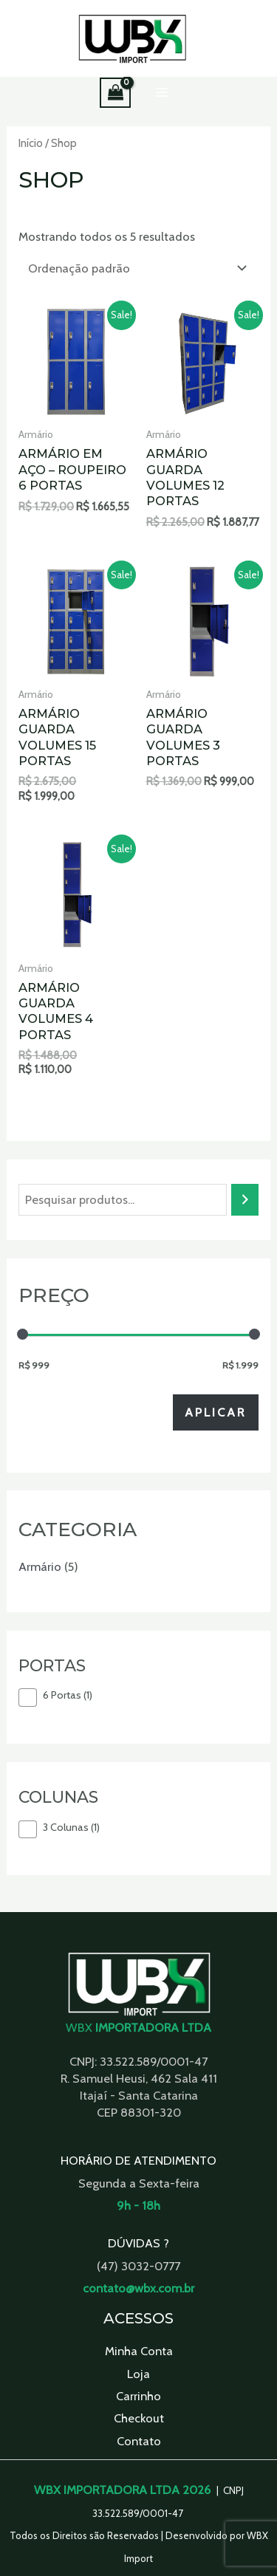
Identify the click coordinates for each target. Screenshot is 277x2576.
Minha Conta (139, 2350)
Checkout (139, 2418)
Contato (139, 2440)
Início (30, 143)
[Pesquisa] (244, 1200)
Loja (138, 2373)
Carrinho (138, 2395)
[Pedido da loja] (134, 268)
